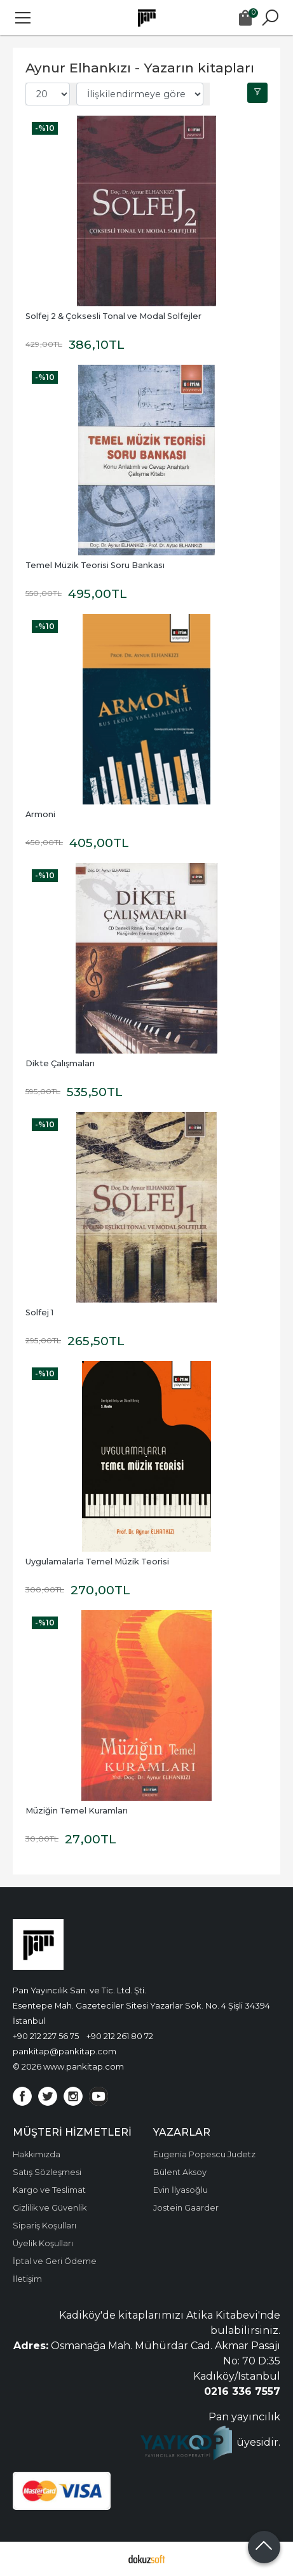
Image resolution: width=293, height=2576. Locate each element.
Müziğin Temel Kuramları (76, 1810)
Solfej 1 (39, 1312)
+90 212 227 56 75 (46, 2036)
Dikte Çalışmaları (60, 1063)
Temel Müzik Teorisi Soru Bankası (95, 565)
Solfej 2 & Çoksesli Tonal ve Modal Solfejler (113, 316)
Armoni (40, 814)
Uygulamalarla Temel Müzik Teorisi (97, 1561)
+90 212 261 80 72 (119, 2036)
